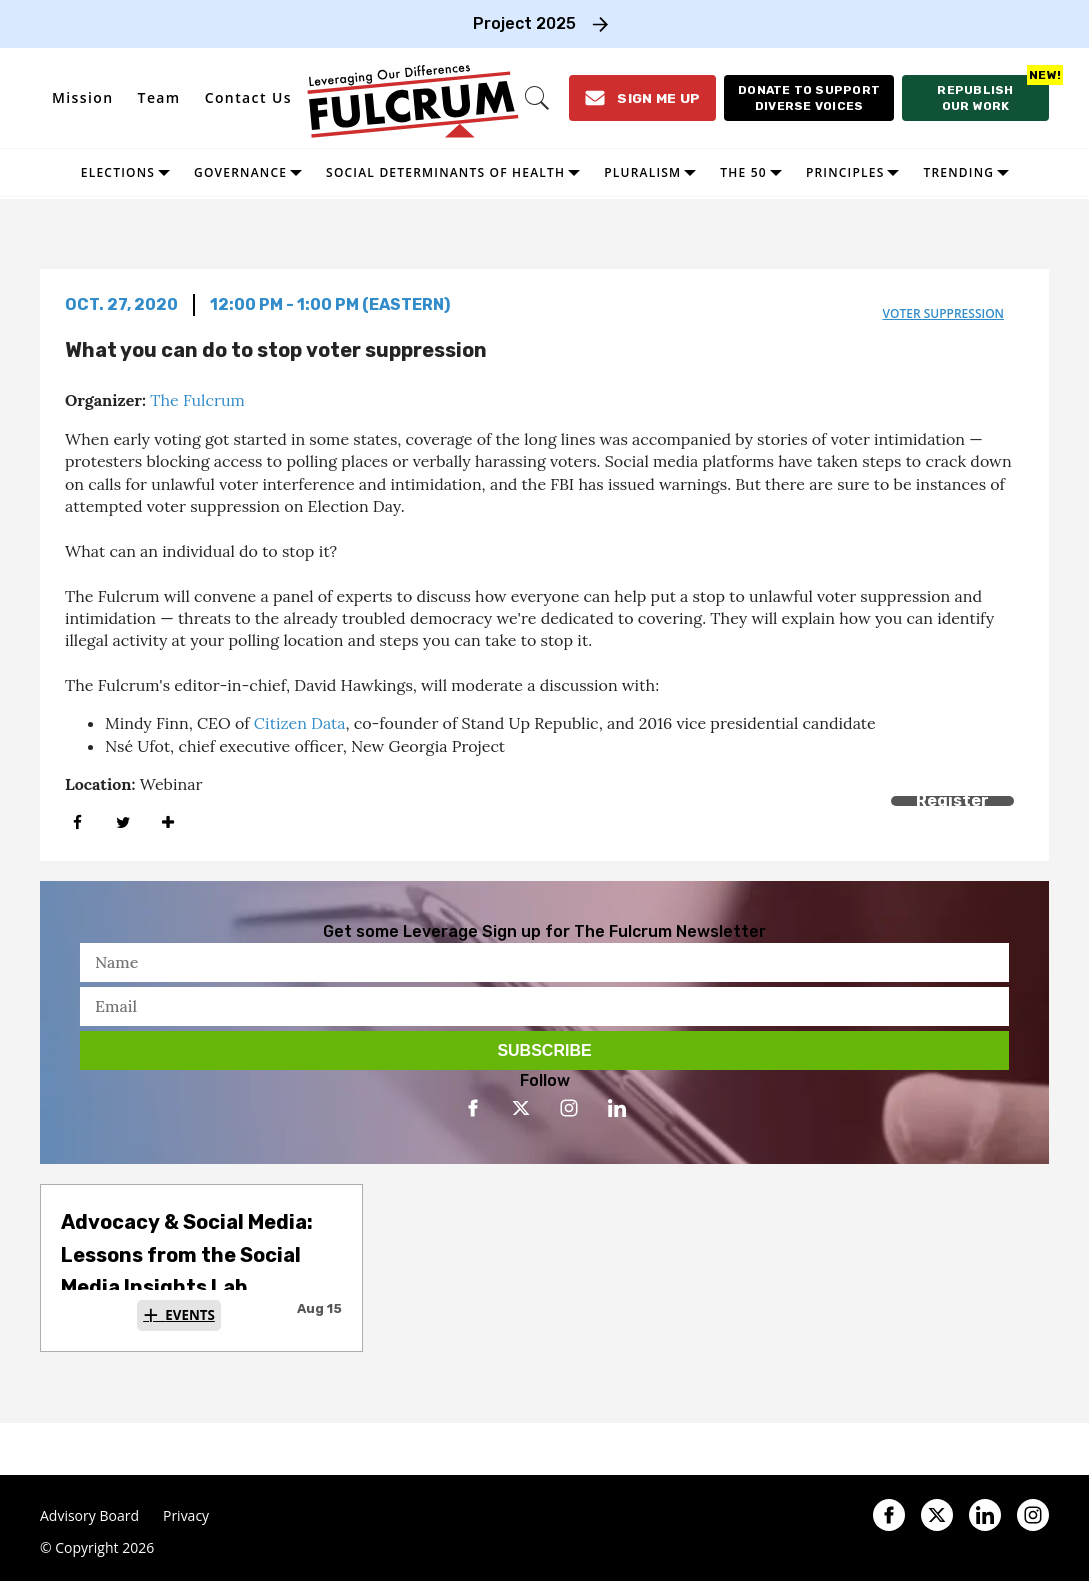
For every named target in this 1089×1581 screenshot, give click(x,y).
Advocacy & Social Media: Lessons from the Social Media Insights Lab (187, 1254)
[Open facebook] (473, 1108)
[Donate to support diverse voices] (808, 98)
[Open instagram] (569, 1108)
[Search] (536, 98)
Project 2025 (524, 23)
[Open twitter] (521, 1108)
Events (190, 1315)
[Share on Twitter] (122, 823)
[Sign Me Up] (641, 98)
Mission (83, 97)
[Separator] (167, 823)
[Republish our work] (975, 98)
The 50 (743, 172)
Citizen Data (300, 723)
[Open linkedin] (617, 1108)
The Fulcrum (197, 400)
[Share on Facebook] (77, 823)
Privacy (186, 1516)
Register (952, 800)
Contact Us (248, 97)
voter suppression (943, 313)
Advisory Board (89, 1516)
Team (159, 97)
